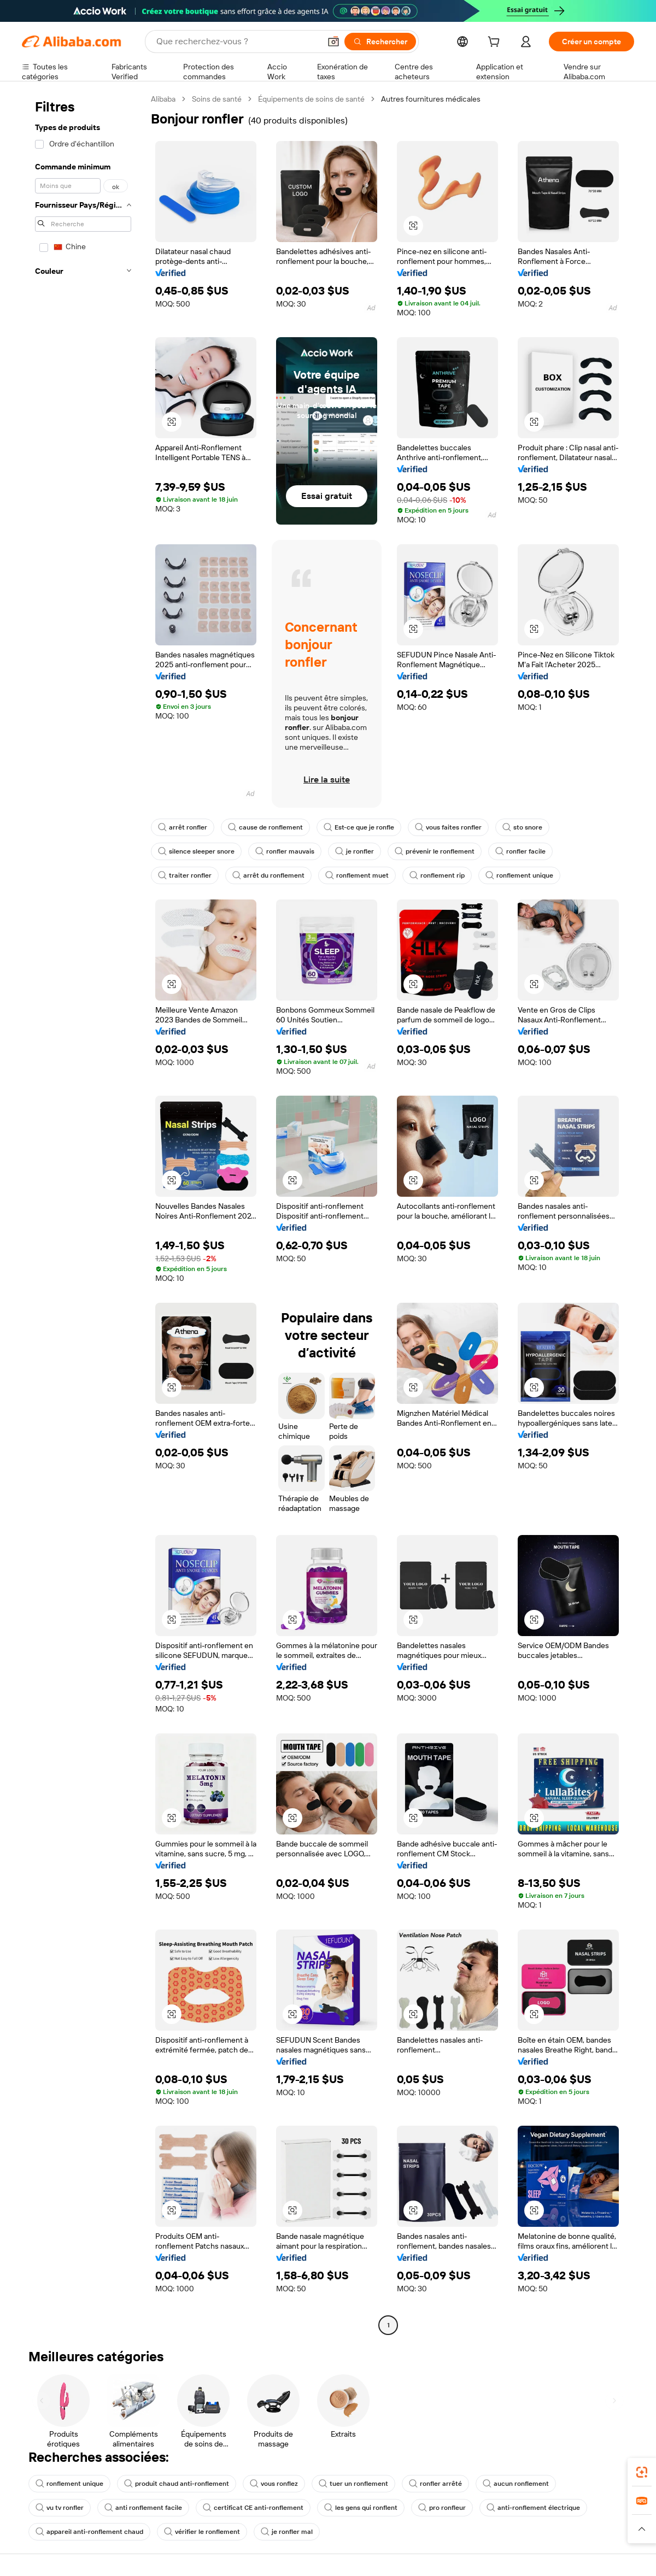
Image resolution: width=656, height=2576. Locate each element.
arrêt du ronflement (268, 875)
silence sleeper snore (196, 851)
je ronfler (354, 851)
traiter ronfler (185, 875)
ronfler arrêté (435, 2483)
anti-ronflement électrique (533, 2507)
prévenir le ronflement (435, 851)
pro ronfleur (442, 2507)
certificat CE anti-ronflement (253, 2507)
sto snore (522, 827)
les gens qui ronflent (360, 2507)
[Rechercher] (380, 41)
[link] (642, 2472)
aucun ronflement (516, 2483)
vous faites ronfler (448, 827)
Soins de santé (217, 99)
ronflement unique (519, 875)
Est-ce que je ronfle (359, 827)
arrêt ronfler (182, 827)
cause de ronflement (265, 827)
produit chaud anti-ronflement (176, 2483)
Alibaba (163, 99)
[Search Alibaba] (237, 42)
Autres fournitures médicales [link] (431, 99)
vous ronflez (274, 2483)
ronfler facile (520, 851)
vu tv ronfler (60, 2507)
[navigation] (83, 1213)
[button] (333, 41)
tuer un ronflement (353, 2483)
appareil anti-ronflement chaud (89, 2531)
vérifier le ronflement (202, 2531)
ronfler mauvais (284, 851)
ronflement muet (357, 875)
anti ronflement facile (143, 2507)
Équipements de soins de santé (311, 99)
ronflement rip (437, 875)
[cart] (496, 43)
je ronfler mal (287, 2531)
